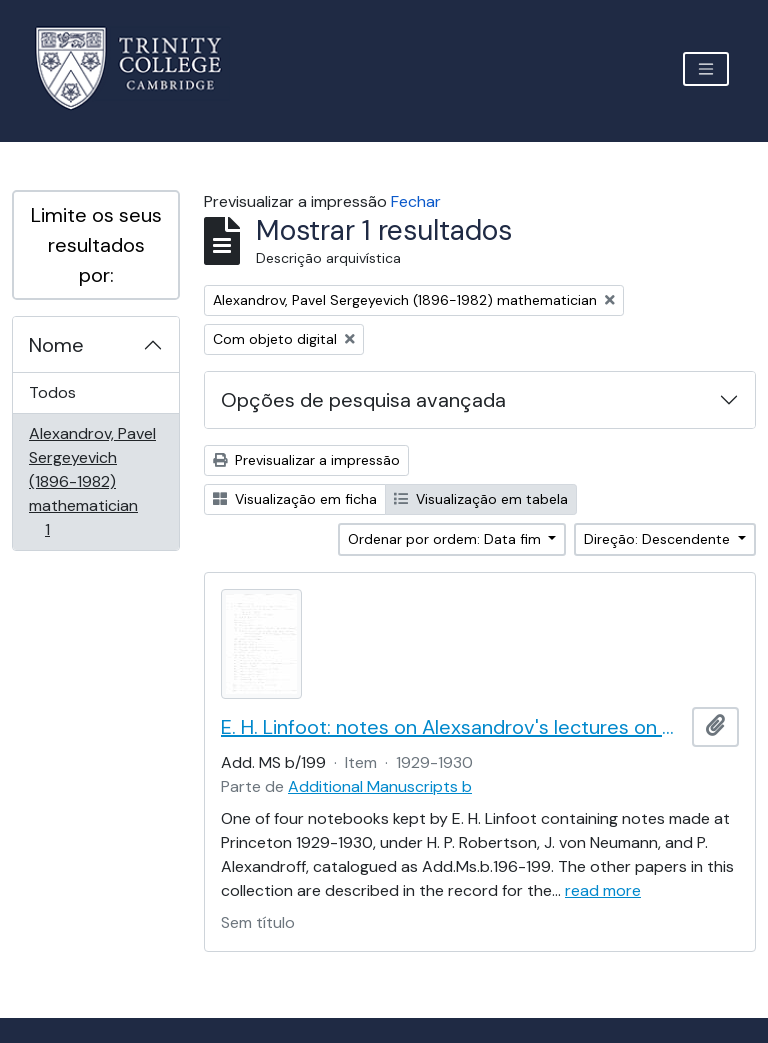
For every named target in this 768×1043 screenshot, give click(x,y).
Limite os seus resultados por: (96, 245)
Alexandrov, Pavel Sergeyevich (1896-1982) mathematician (92, 481)
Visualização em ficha (295, 499)
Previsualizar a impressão (306, 460)
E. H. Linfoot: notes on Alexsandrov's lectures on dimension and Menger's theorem (452, 727)
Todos (52, 392)
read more (603, 890)
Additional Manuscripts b (380, 786)
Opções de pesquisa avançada (363, 400)
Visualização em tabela (481, 499)
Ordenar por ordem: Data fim (446, 539)
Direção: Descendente (659, 539)
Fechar (416, 201)
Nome (56, 345)
